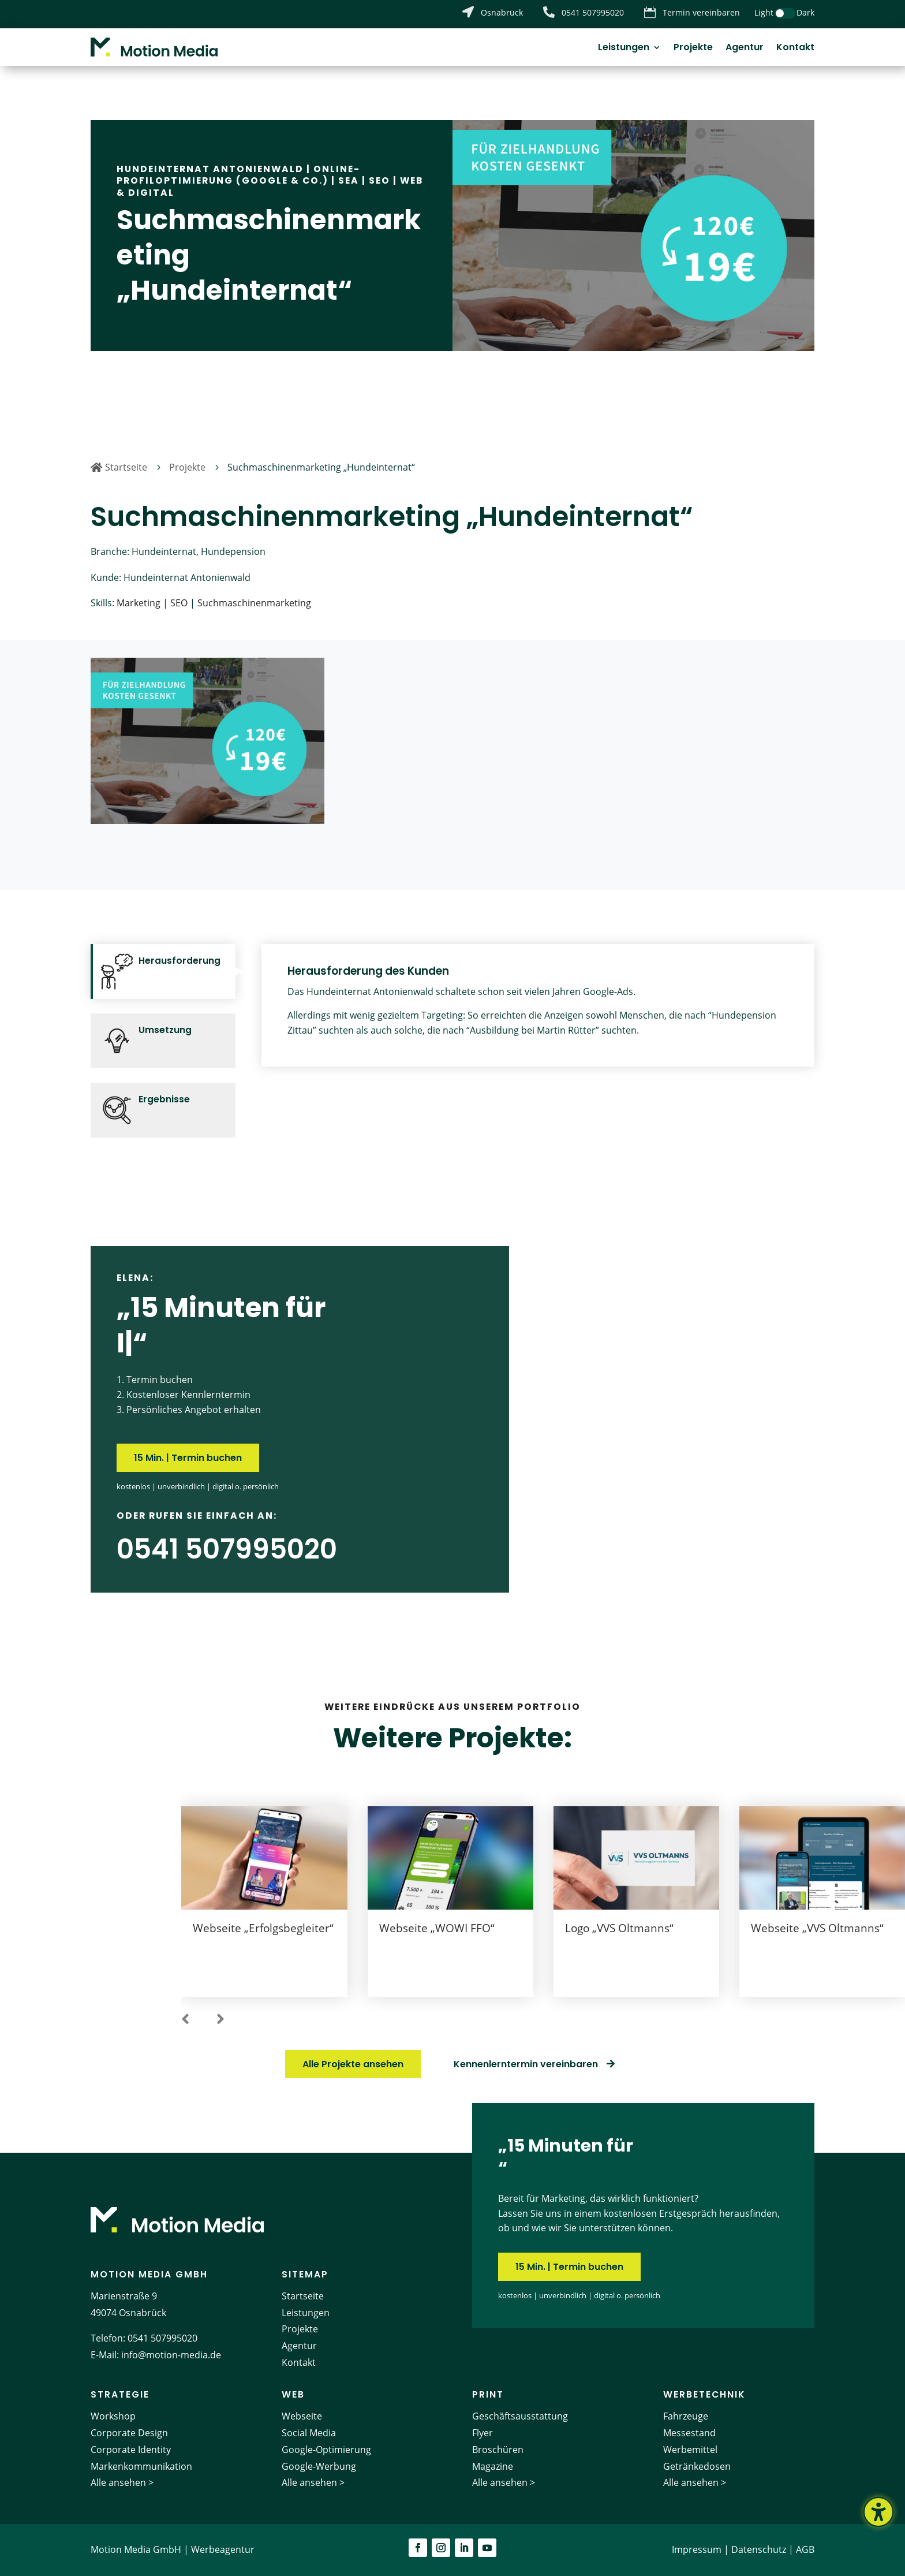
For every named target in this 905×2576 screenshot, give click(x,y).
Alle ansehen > (122, 2482)
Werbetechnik (704, 2394)
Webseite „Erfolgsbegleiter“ (263, 1928)
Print (488, 2394)
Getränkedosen (697, 2466)
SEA (348, 180)
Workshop (113, 2416)
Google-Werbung (319, 2466)
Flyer (482, 2432)
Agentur (745, 48)
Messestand (689, 2432)
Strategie (120, 2394)
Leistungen (623, 48)
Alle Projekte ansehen (352, 2064)
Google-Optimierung (326, 2449)
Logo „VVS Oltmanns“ (619, 1928)
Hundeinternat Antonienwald (210, 169)
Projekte (693, 48)
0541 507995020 (162, 2338)
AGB (805, 2549)
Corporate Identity (131, 2449)
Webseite (302, 2416)
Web (293, 2394)
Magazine (492, 2466)
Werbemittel (690, 2449)
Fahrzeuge (685, 2416)
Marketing (138, 603)
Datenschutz (758, 2549)
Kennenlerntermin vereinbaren (526, 2064)
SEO (379, 180)
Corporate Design (129, 2432)
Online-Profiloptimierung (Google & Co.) (238, 175)
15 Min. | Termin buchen (188, 1457)
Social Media (309, 2432)
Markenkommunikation (141, 2466)
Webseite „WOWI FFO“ (437, 1928)
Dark (805, 12)
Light (763, 12)
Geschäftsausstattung (520, 2416)
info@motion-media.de (171, 2354)
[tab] (163, 971)
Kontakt (795, 48)
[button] (185, 2020)
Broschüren (497, 2449)
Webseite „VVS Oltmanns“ (817, 1928)
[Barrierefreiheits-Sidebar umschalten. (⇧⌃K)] (878, 2512)
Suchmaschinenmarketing (254, 603)
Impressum (696, 2549)
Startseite (303, 2296)
